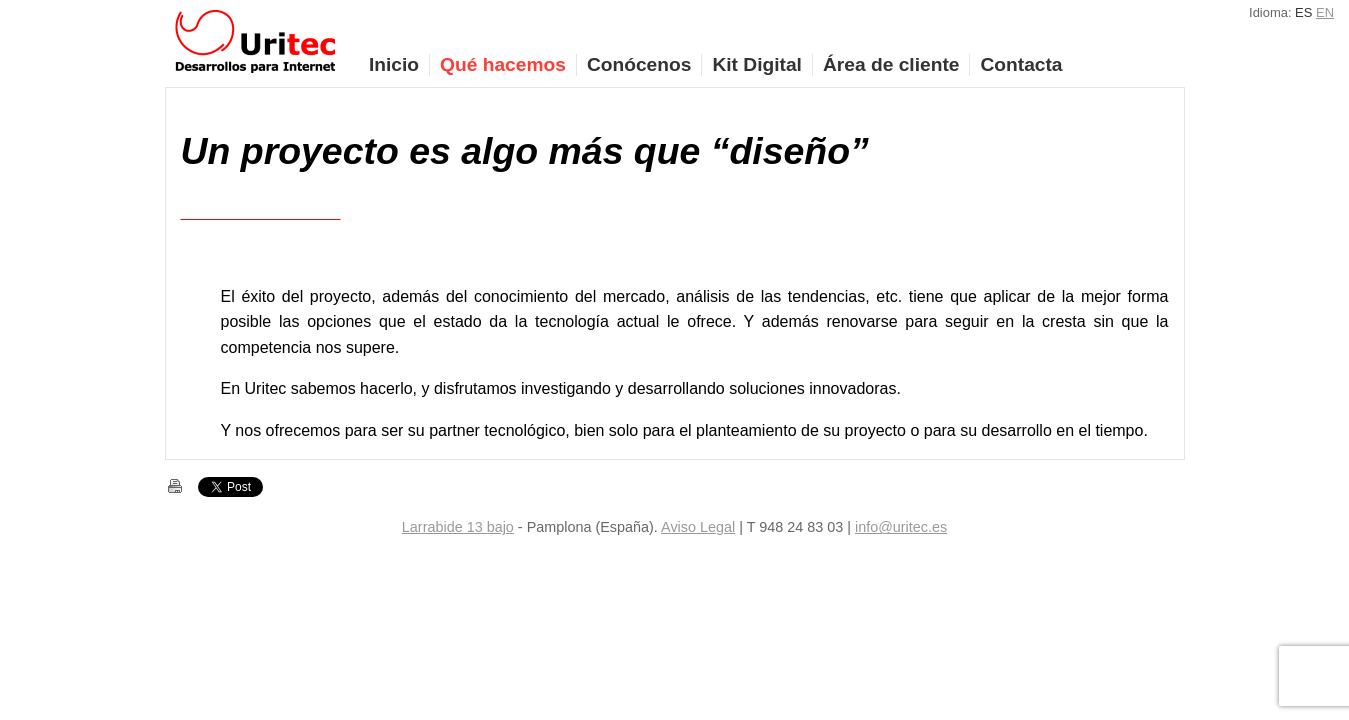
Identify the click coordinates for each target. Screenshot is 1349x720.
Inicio (394, 64)
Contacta (1021, 64)
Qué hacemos (503, 64)
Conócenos (639, 64)
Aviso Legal (698, 527)
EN (1325, 12)
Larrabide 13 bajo (458, 527)
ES (1303, 12)
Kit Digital (757, 64)
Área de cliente (891, 64)
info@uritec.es (901, 527)
